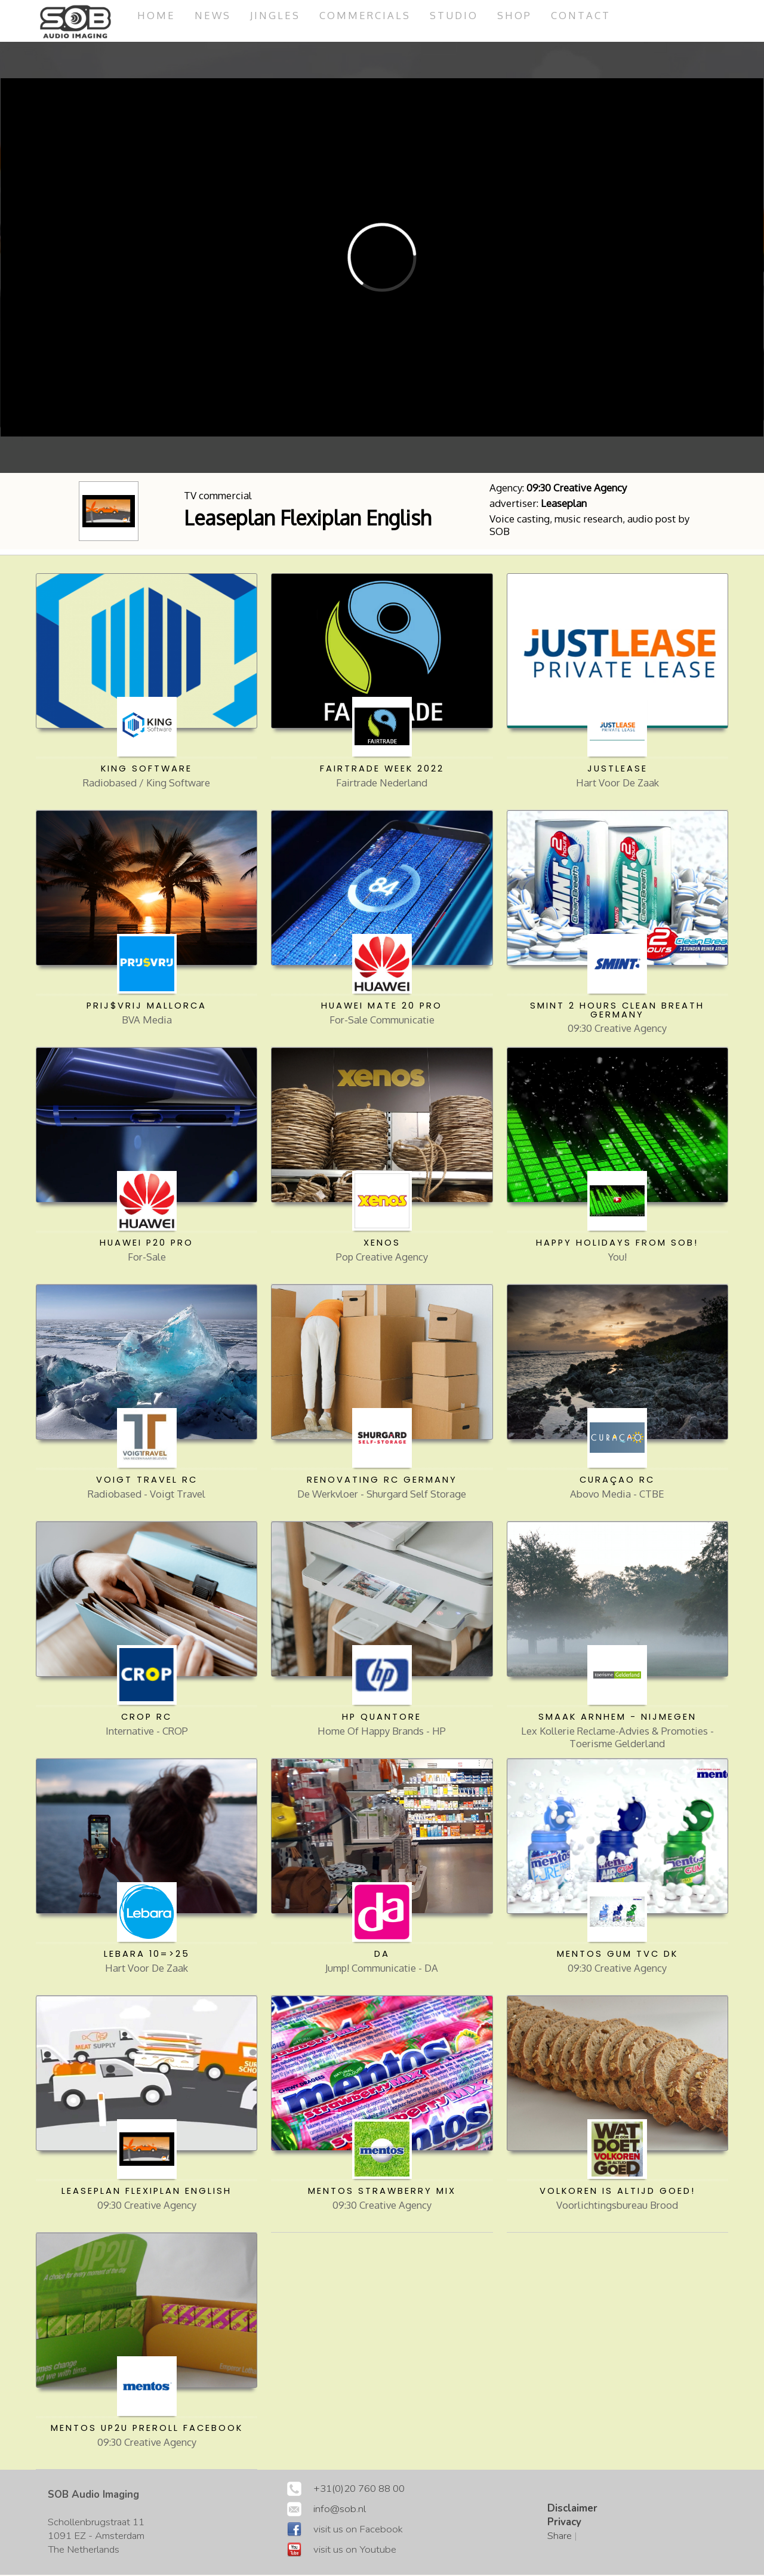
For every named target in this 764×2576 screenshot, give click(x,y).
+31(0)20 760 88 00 (359, 2490)
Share (559, 2537)
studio (455, 15)
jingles (276, 15)
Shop (516, 15)
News (213, 15)
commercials (366, 15)
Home (156, 15)
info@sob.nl (339, 2510)
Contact (582, 15)
